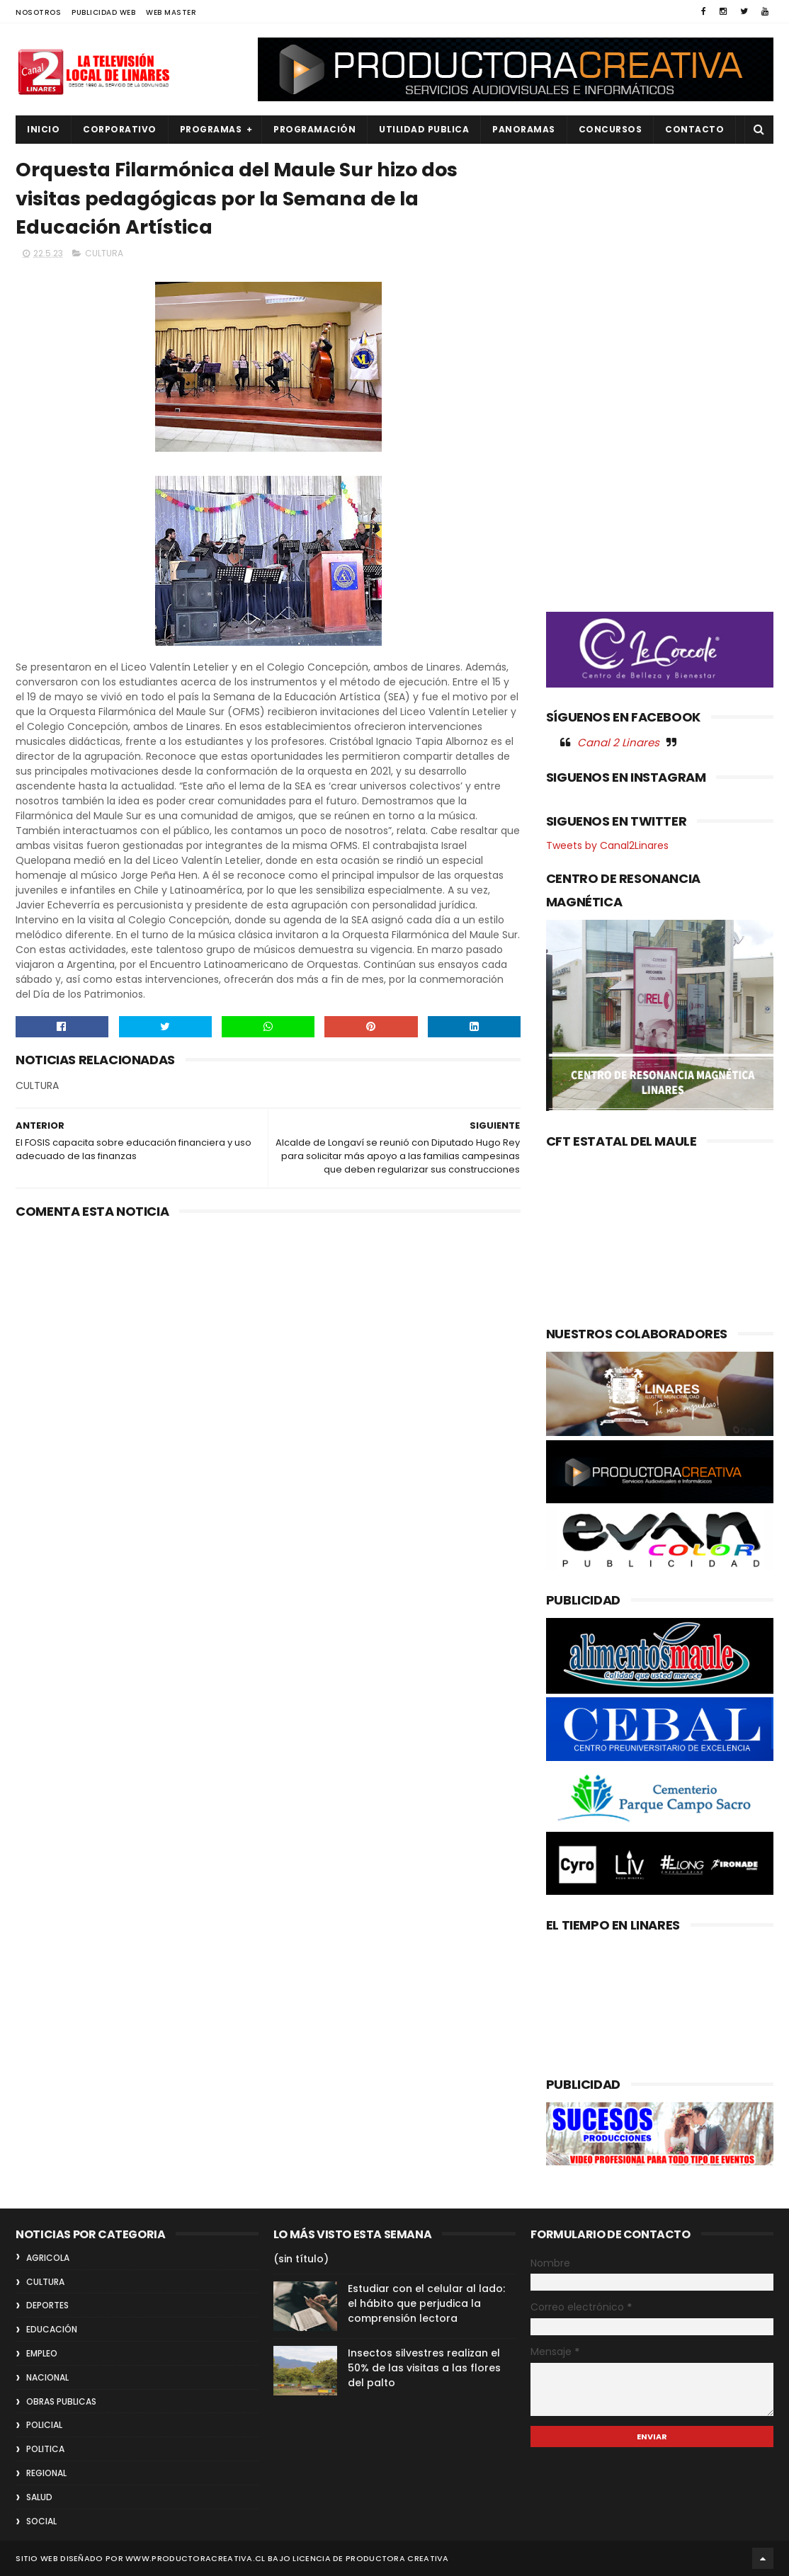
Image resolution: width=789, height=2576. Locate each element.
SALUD (39, 2497)
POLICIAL (44, 2425)
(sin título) (301, 2259)
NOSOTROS (38, 12)
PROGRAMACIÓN (314, 129)
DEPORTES (47, 2305)
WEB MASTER (171, 12)
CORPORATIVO (120, 129)
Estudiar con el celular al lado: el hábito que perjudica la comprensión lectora (426, 2303)
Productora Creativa (397, 2558)
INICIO (43, 129)
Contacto (694, 129)
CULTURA (104, 253)
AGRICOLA (47, 2258)
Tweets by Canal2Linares (607, 845)
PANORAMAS (523, 129)
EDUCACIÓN (51, 2329)
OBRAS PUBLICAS (61, 2401)
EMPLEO (41, 2353)
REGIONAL (46, 2473)
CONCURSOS (610, 129)
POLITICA (45, 2449)
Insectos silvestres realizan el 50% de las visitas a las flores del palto (424, 2368)
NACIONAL (47, 2377)
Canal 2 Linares (618, 742)
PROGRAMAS (211, 129)
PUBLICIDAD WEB (103, 12)
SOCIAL (41, 2521)
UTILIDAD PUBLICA (424, 129)
